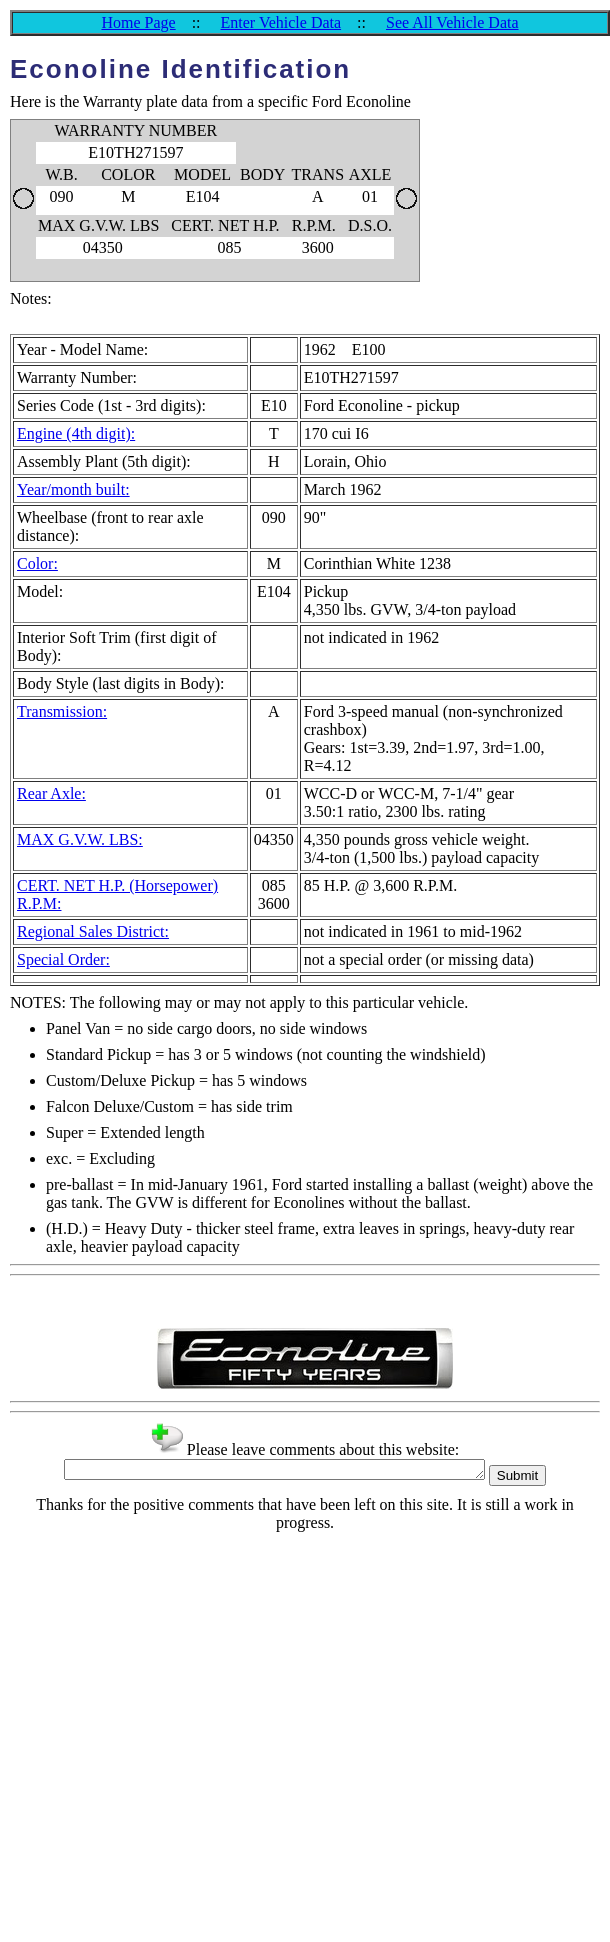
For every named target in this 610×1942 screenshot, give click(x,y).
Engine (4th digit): (76, 433)
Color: (37, 563)
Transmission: (62, 711)
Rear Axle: (51, 793)
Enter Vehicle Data (281, 22)
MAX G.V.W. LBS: (80, 839)
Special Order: (63, 959)
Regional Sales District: (93, 931)
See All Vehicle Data (452, 22)
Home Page (138, 22)
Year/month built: (73, 489)
